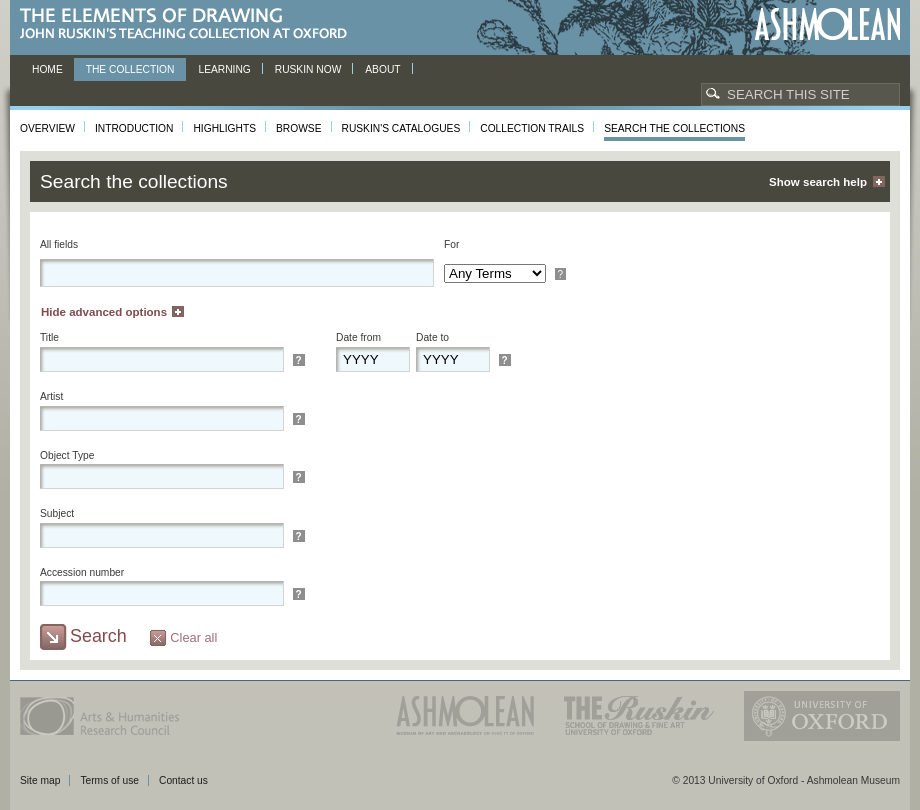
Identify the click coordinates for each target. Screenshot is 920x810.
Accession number (82, 572)
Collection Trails (532, 128)
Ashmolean (827, 24)
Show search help (818, 182)
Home (47, 69)
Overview (47, 128)
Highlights (224, 128)
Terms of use (109, 780)
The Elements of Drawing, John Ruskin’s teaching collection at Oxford (189, 24)
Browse (299, 128)
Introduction (134, 128)
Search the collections (674, 128)
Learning (224, 69)
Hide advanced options (104, 312)
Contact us (183, 780)
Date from (358, 337)
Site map (40, 780)
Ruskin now (308, 69)
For (451, 244)
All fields (59, 244)
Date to (432, 337)
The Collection (130, 69)
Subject (57, 513)
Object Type (67, 455)
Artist (51, 396)
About (382, 69)
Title (49, 337)
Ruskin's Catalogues (401, 128)
